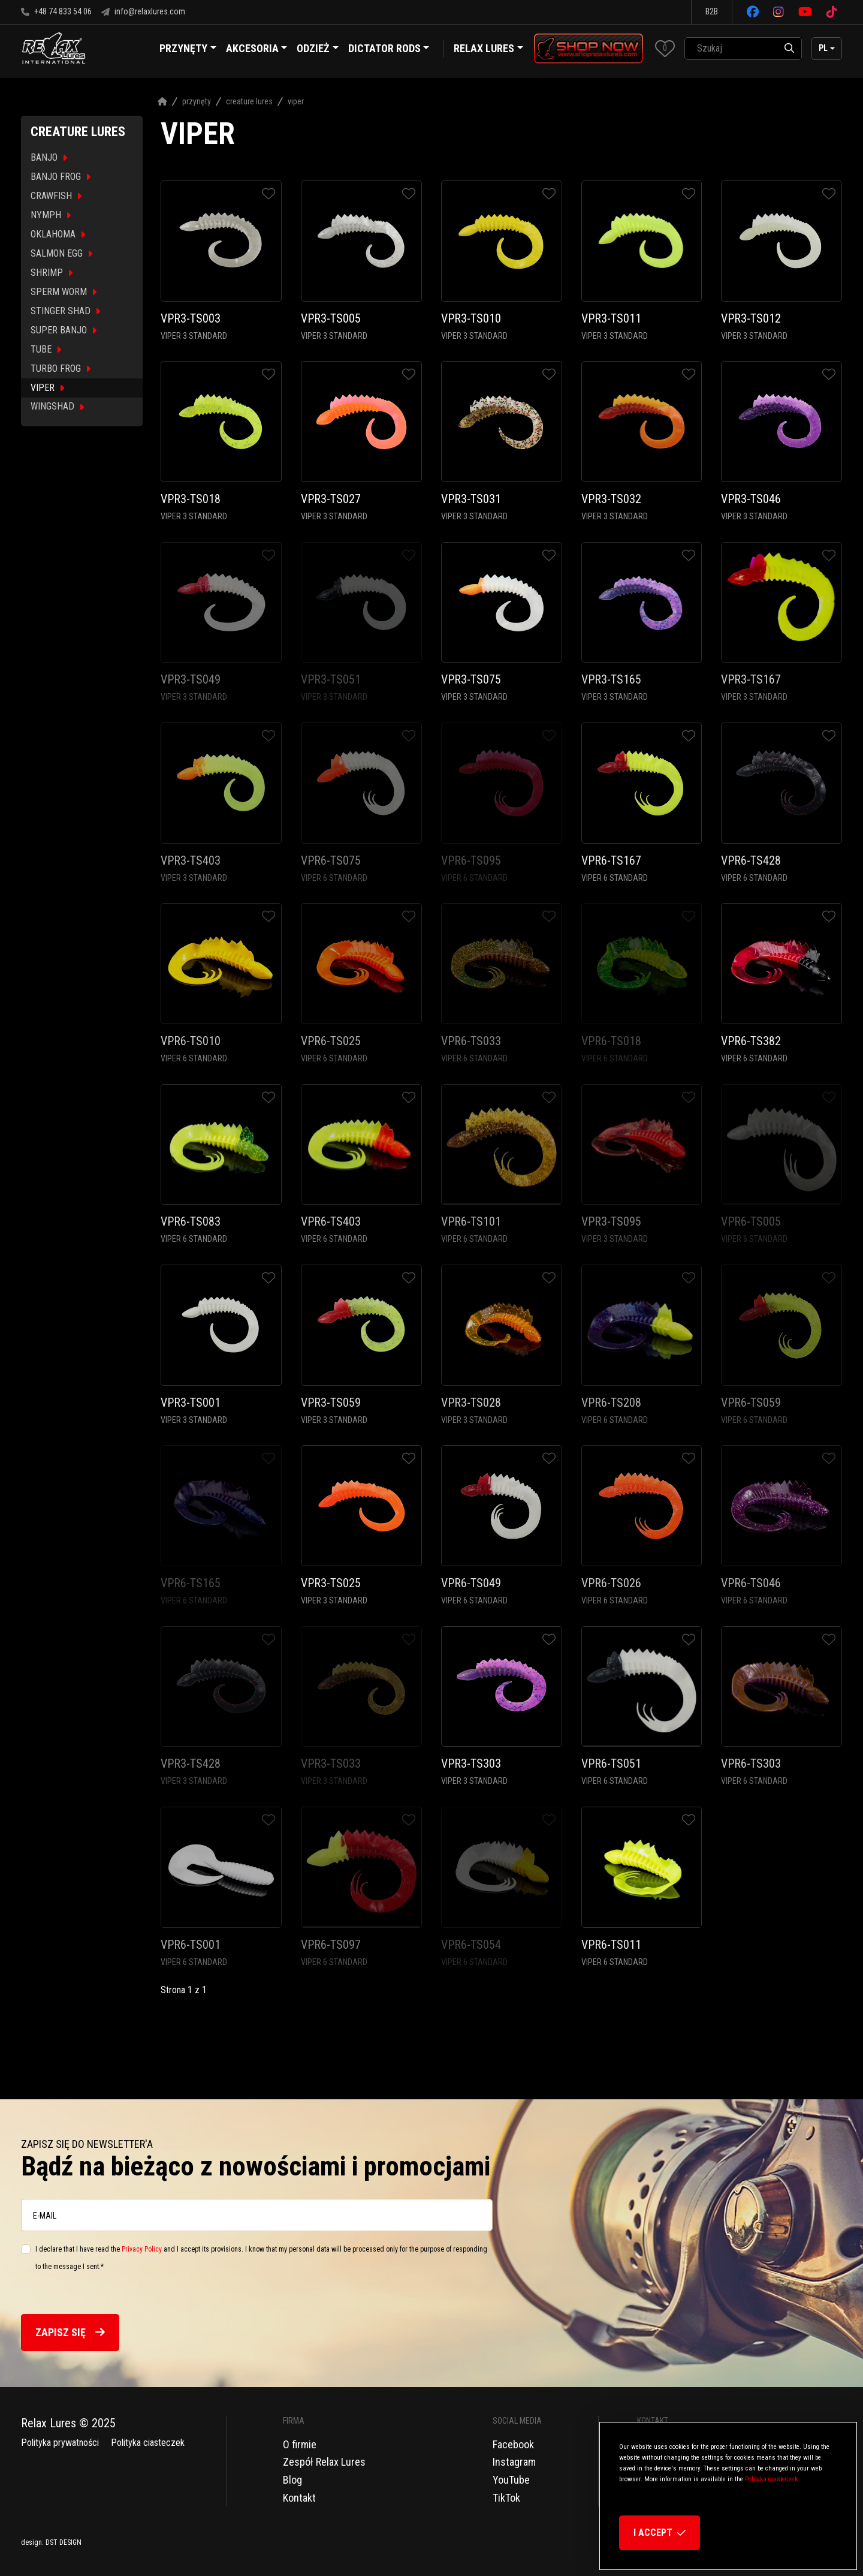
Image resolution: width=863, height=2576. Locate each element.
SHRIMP (52, 272)
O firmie (299, 2444)
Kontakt (299, 2497)
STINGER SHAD (65, 311)
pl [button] (823, 48)
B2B (711, 11)
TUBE (46, 349)
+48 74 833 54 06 (56, 11)
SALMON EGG (61, 253)
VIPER (47, 387)
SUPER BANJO (63, 330)
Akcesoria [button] (257, 50)
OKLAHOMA (58, 234)
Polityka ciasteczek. (772, 2479)
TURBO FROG (60, 368)
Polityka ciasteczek (148, 2442)
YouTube (511, 2479)
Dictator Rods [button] (389, 50)
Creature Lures (249, 101)
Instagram (514, 2461)
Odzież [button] (318, 50)
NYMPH (51, 215)
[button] (665, 48)
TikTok (506, 2497)
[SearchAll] (730, 48)
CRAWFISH (56, 195)
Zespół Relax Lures (324, 2461)
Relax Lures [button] (484, 48)
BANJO (49, 157)
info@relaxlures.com (143, 11)
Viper (296, 101)
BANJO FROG (60, 176)
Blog (292, 2479)
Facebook (513, 2444)
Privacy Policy (142, 2249)
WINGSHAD (57, 406)
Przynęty (196, 101)
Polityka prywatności (60, 2442)
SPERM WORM (63, 291)
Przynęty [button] (187, 50)
